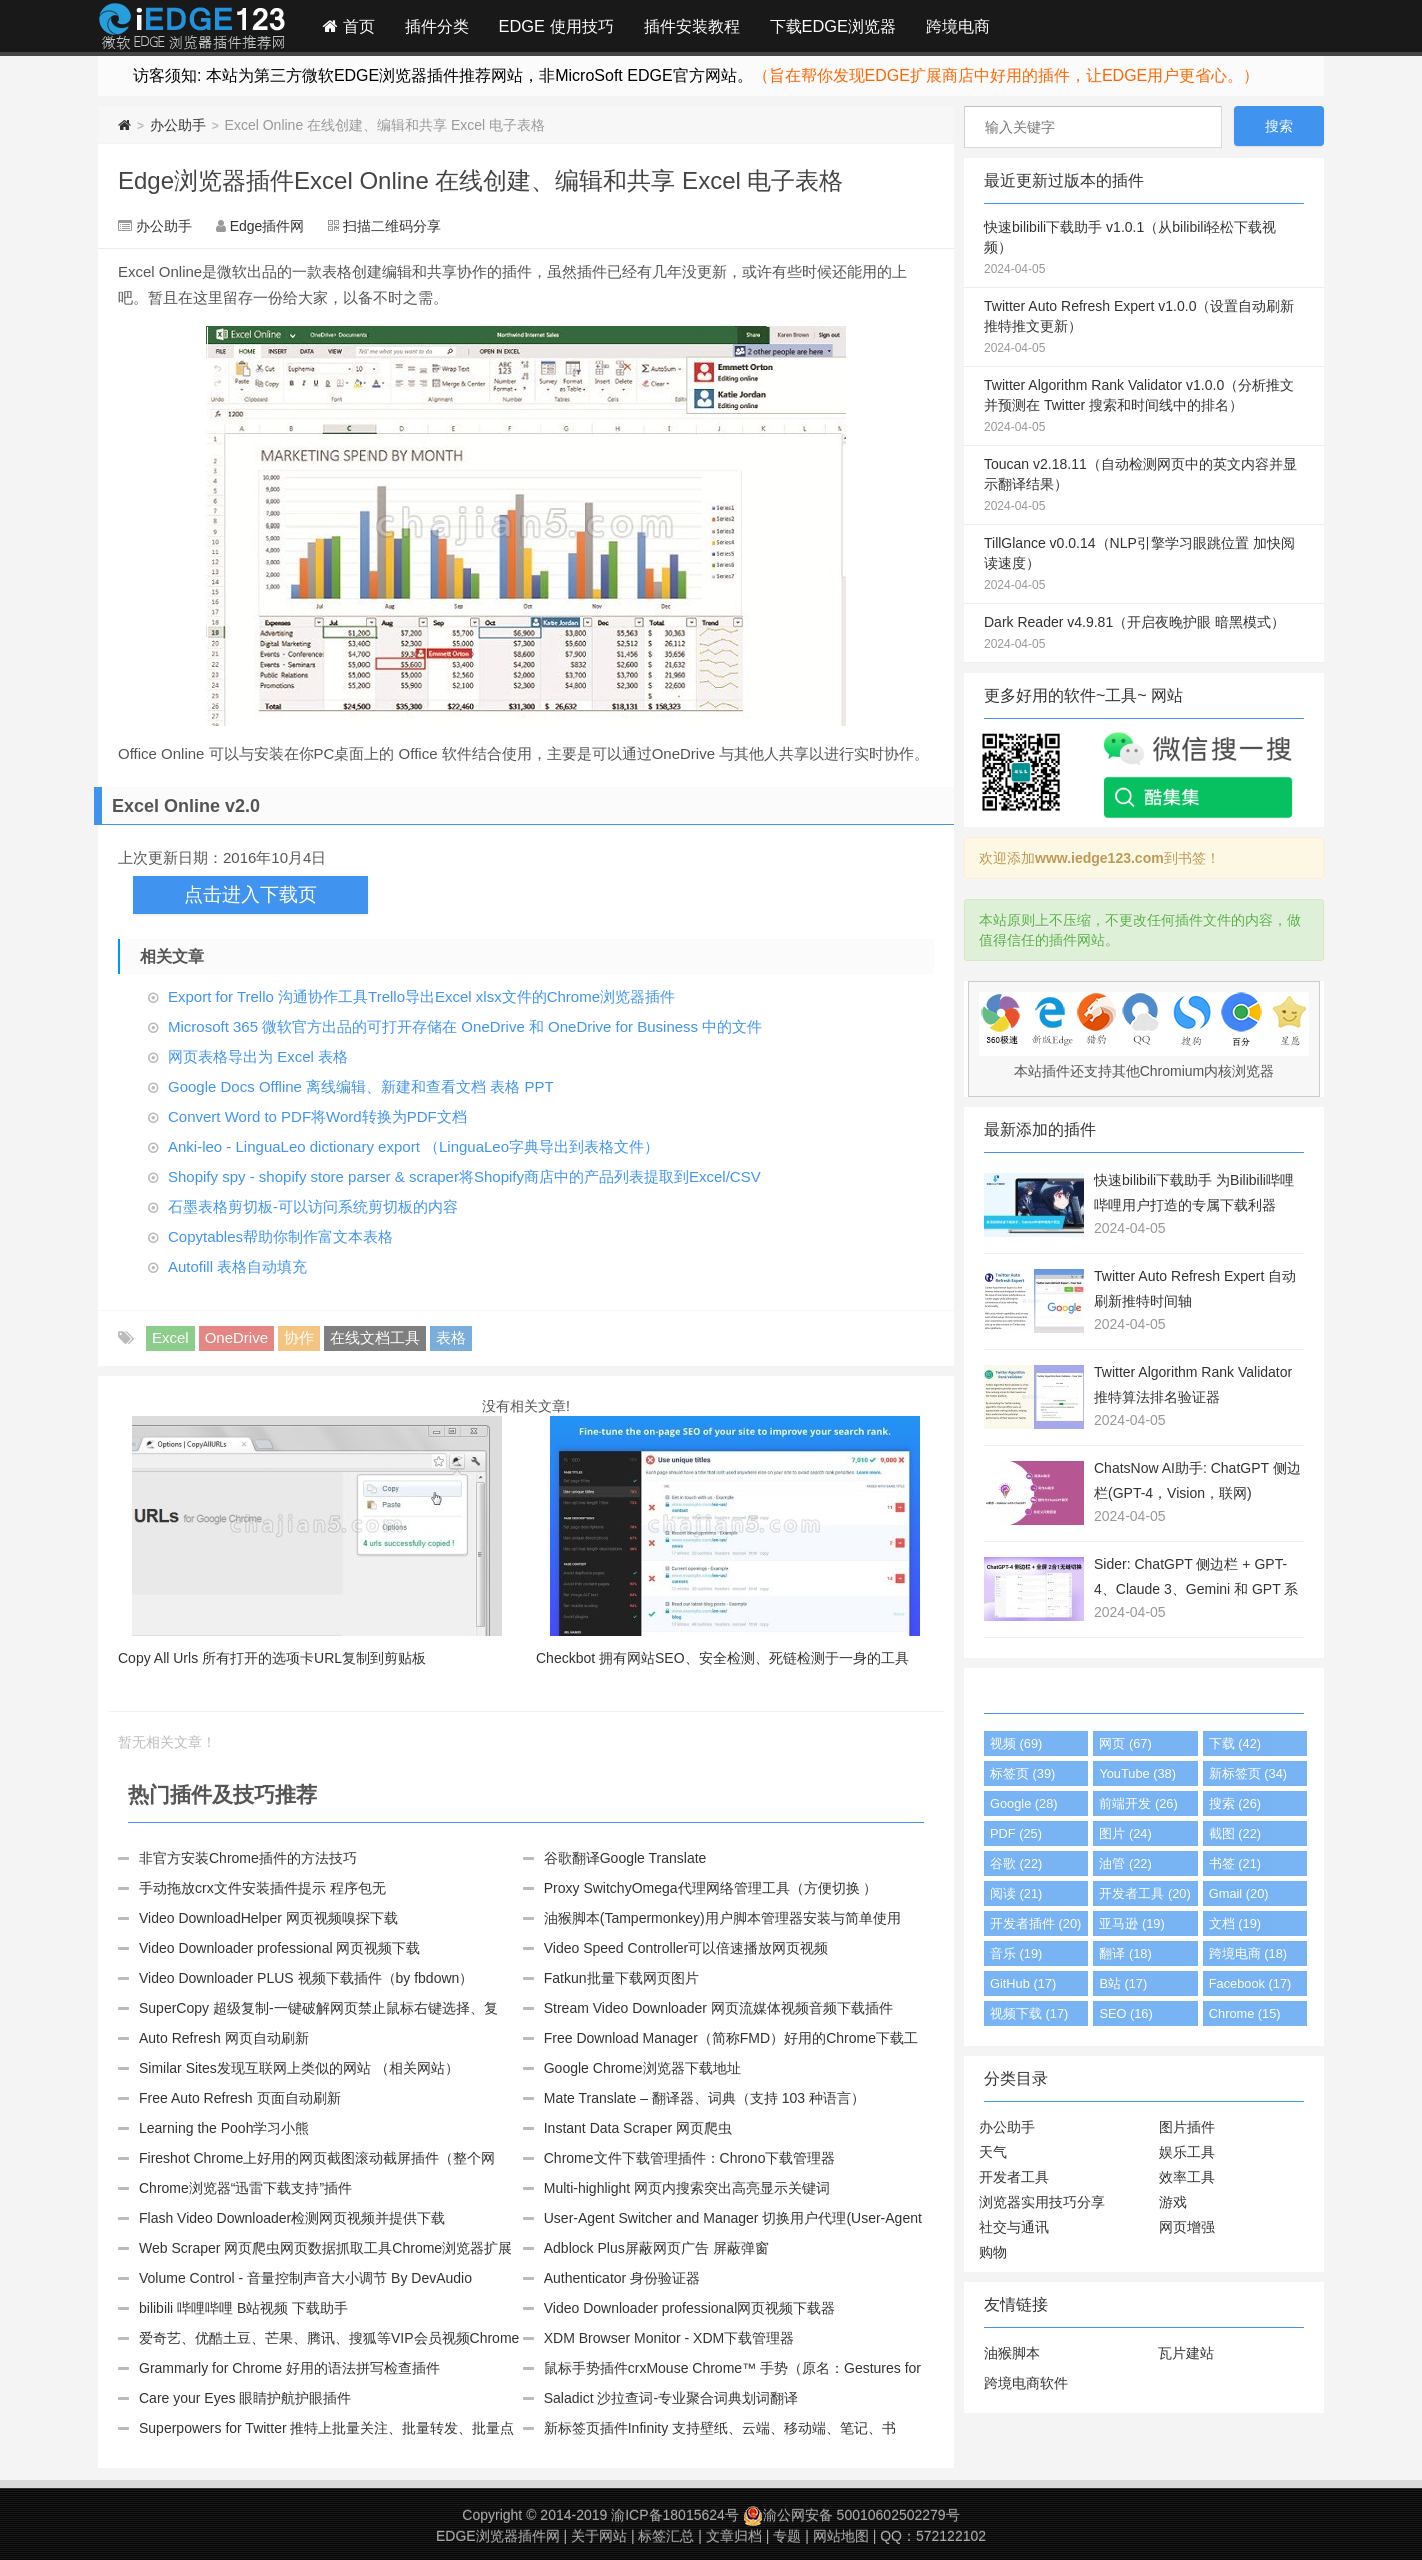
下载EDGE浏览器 (833, 26)
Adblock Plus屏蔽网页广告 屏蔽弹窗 (656, 2248)
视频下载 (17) (1029, 2013)
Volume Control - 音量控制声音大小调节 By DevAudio (305, 2278)
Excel (170, 1337)
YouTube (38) (1137, 1773)
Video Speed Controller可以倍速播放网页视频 (686, 1948)
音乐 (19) (1016, 1953)
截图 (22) (1235, 1833)
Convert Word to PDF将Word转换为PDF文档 (317, 1116)
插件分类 (437, 26)
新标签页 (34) (1248, 1773)
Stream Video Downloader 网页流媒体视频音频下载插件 (718, 2008)
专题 (787, 2536)
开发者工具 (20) (1144, 1893)
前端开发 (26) (1138, 1803)
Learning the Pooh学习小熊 (224, 2128)
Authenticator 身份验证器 (622, 2278)
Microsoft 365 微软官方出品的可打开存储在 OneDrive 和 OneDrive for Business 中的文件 (465, 1026)
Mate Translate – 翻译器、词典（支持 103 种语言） (704, 2098)
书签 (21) (1235, 1863)
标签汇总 (666, 2536)
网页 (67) (1125, 1743)
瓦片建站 (1186, 2353)
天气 (993, 2152)
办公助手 (178, 125)
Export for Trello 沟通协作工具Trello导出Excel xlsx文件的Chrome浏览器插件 (421, 996)
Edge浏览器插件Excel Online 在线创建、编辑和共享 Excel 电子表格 (480, 180)
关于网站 (599, 2536)
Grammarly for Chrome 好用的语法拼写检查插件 (289, 2368)
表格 (451, 1337)
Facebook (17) (1250, 1983)
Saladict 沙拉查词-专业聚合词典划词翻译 (671, 2398)
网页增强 (1187, 2227)
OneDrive (236, 1337)
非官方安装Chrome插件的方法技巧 (248, 1858)
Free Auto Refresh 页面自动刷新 (240, 2098)
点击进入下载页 (250, 894)
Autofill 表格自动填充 (237, 1266)
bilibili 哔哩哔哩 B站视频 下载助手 (243, 2308)
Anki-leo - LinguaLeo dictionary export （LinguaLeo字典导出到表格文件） (413, 1146)
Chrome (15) (1245, 2013)
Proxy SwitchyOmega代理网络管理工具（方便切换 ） (711, 1888)
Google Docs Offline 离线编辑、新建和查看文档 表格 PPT (361, 1086)
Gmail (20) (1239, 1893)
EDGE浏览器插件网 (498, 2536)
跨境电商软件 (1026, 2383)
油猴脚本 (1012, 2353)
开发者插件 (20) (1035, 1923)
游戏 (1173, 2202)
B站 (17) (1123, 1983)
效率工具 (1187, 2177)
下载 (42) (1235, 1743)
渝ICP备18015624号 (675, 2515)
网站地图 (841, 2536)
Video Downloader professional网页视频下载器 (690, 2308)
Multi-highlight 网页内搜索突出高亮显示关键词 (687, 2188)
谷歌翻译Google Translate (625, 1858)
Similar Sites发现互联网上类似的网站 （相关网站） (299, 2068)
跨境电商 (958, 26)
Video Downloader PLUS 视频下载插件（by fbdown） (306, 1978)
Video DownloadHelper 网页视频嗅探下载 (268, 1918)
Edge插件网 (192, 29)
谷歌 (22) (1016, 1863)
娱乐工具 (1187, 2152)
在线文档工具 (375, 1337)
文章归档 (734, 2536)
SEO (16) (1125, 2013)
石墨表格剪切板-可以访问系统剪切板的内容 (313, 1206)
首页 (349, 26)
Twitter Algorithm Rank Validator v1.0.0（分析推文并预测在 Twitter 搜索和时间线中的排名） (1144, 407)
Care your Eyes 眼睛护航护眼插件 (245, 2398)
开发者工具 (1014, 2177)
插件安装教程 (692, 26)
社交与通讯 (1014, 2227)
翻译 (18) (1125, 1953)
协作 (299, 1337)
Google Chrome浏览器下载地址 (642, 2068)
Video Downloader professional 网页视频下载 (279, 1948)
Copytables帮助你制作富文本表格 (280, 1236)
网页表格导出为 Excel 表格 (258, 1056)
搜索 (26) (1235, 1803)
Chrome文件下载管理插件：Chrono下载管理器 (690, 2158)
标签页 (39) (1022, 1773)
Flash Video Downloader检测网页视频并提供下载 (292, 2218)
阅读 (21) (1016, 1893)
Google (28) (1024, 1803)
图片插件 (1187, 2127)
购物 (993, 2252)
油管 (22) (1125, 1863)
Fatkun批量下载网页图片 (621, 1978)
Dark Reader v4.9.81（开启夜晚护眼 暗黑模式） (1144, 634)
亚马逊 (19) (1131, 1923)
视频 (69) (1016, 1743)
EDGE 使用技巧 (556, 26)
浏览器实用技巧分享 (1042, 2202)
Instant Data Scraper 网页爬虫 (638, 2128)
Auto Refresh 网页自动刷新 (224, 2038)
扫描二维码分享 (392, 226)
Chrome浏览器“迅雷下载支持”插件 (245, 2188)
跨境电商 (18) (1248, 1953)
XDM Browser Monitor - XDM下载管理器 (669, 2338)
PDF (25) (1016, 1833)
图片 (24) (1125, 1833)
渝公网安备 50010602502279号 (851, 2515)
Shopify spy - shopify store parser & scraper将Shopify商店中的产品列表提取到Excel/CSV (464, 1176)
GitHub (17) (1023, 1983)
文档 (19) (1235, 1923)
